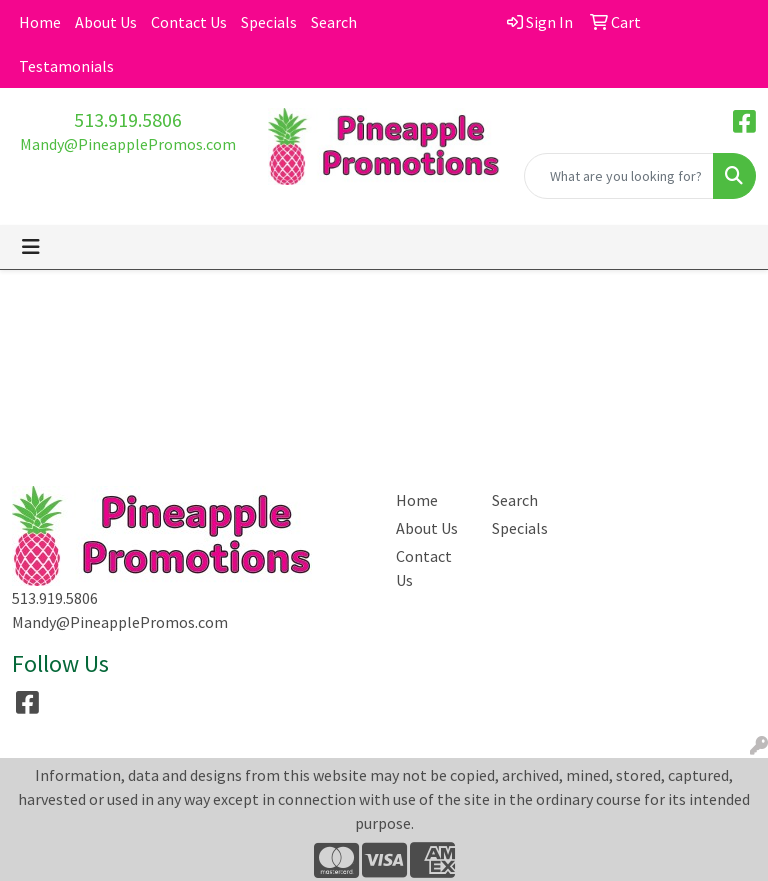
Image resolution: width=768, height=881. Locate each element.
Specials (269, 22)
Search (334, 22)
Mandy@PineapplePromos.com (128, 144)
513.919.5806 (128, 119)
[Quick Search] (619, 176)
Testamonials (66, 66)
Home (40, 22)
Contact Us (189, 22)
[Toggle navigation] (31, 247)
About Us (106, 22)
